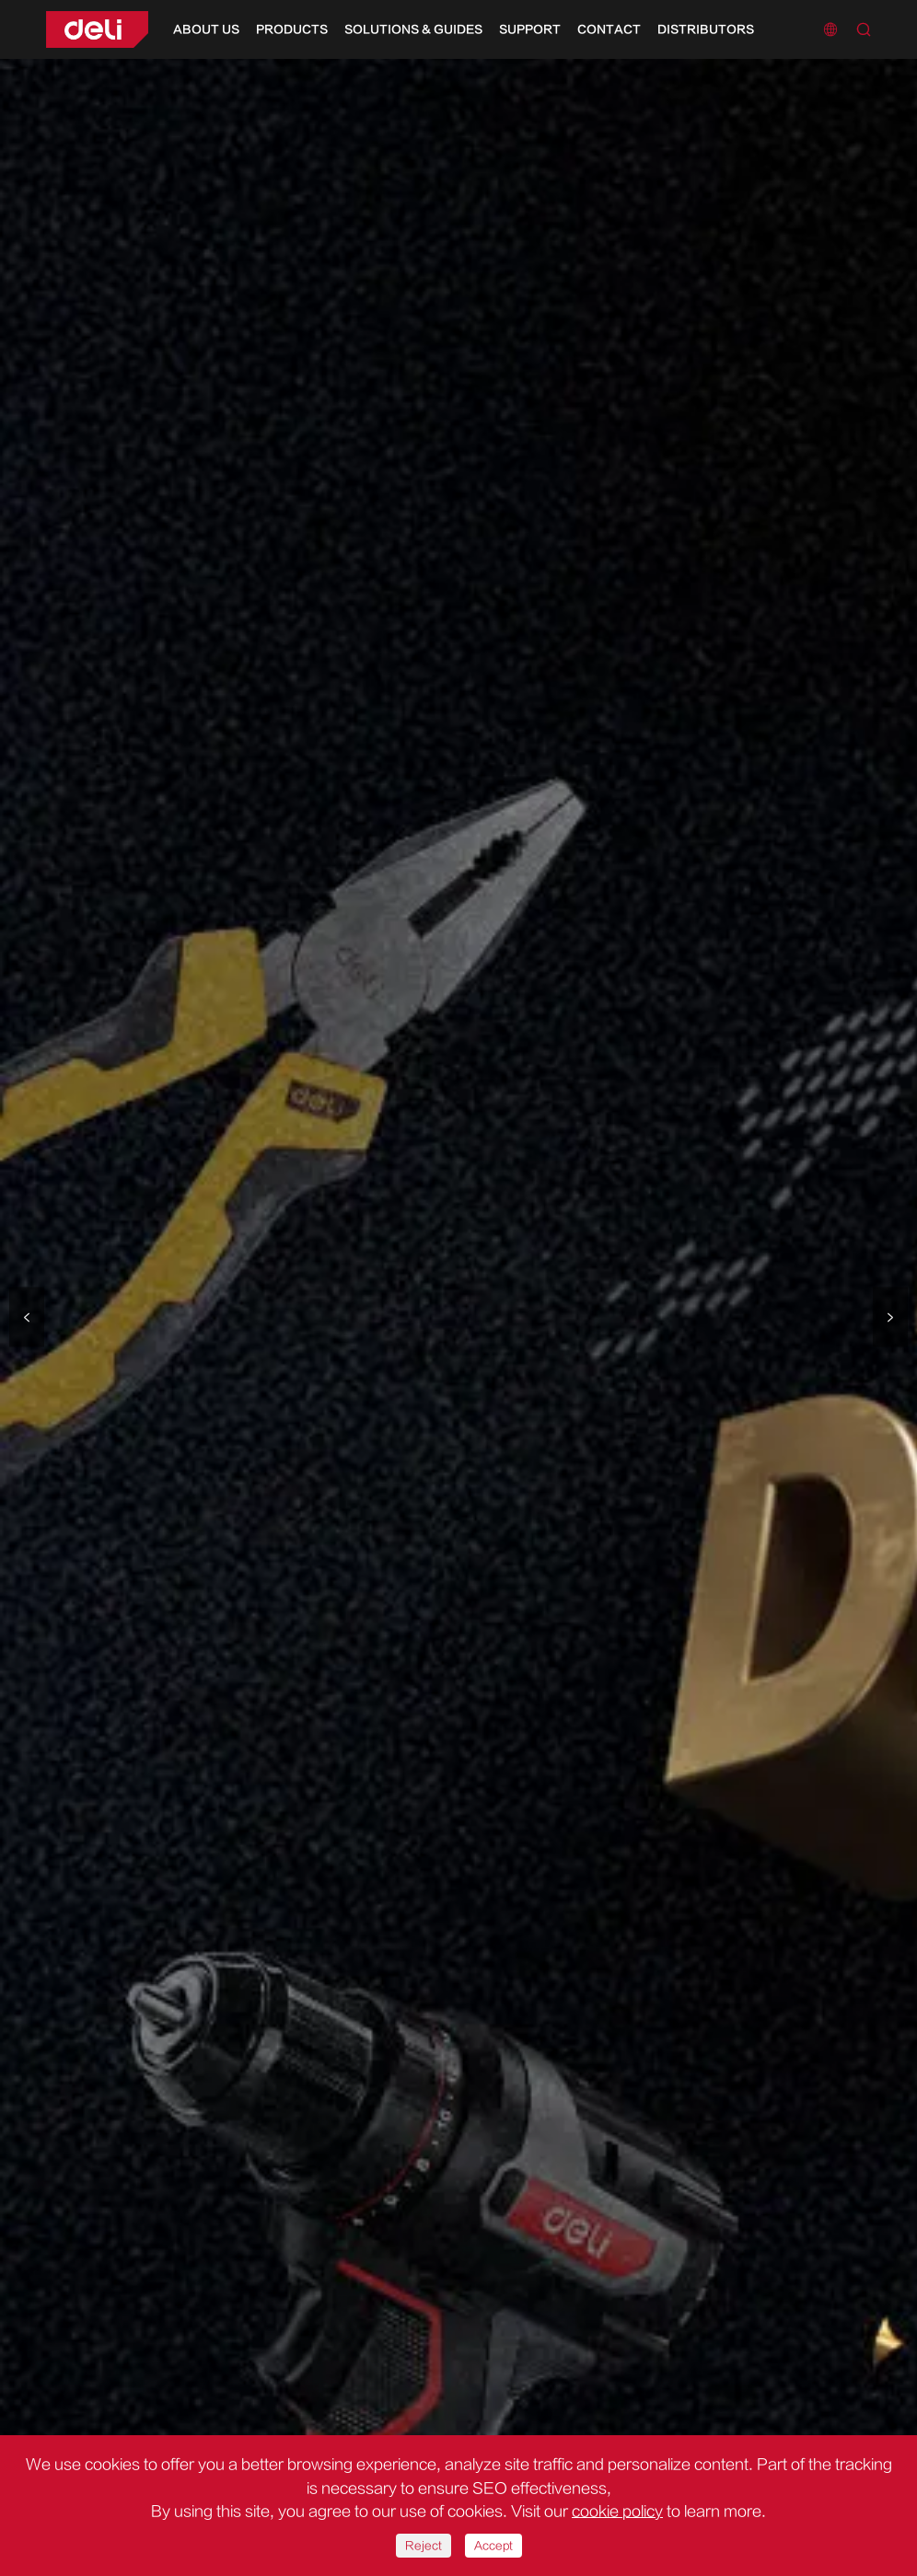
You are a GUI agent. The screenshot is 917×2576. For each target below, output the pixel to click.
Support (530, 29)
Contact (609, 29)
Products (292, 29)
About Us (206, 29)
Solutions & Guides (413, 29)
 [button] (26, 1317)
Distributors (705, 29)
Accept (493, 2545)
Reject (423, 2545)
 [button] (890, 1317)
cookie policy (617, 2511)
